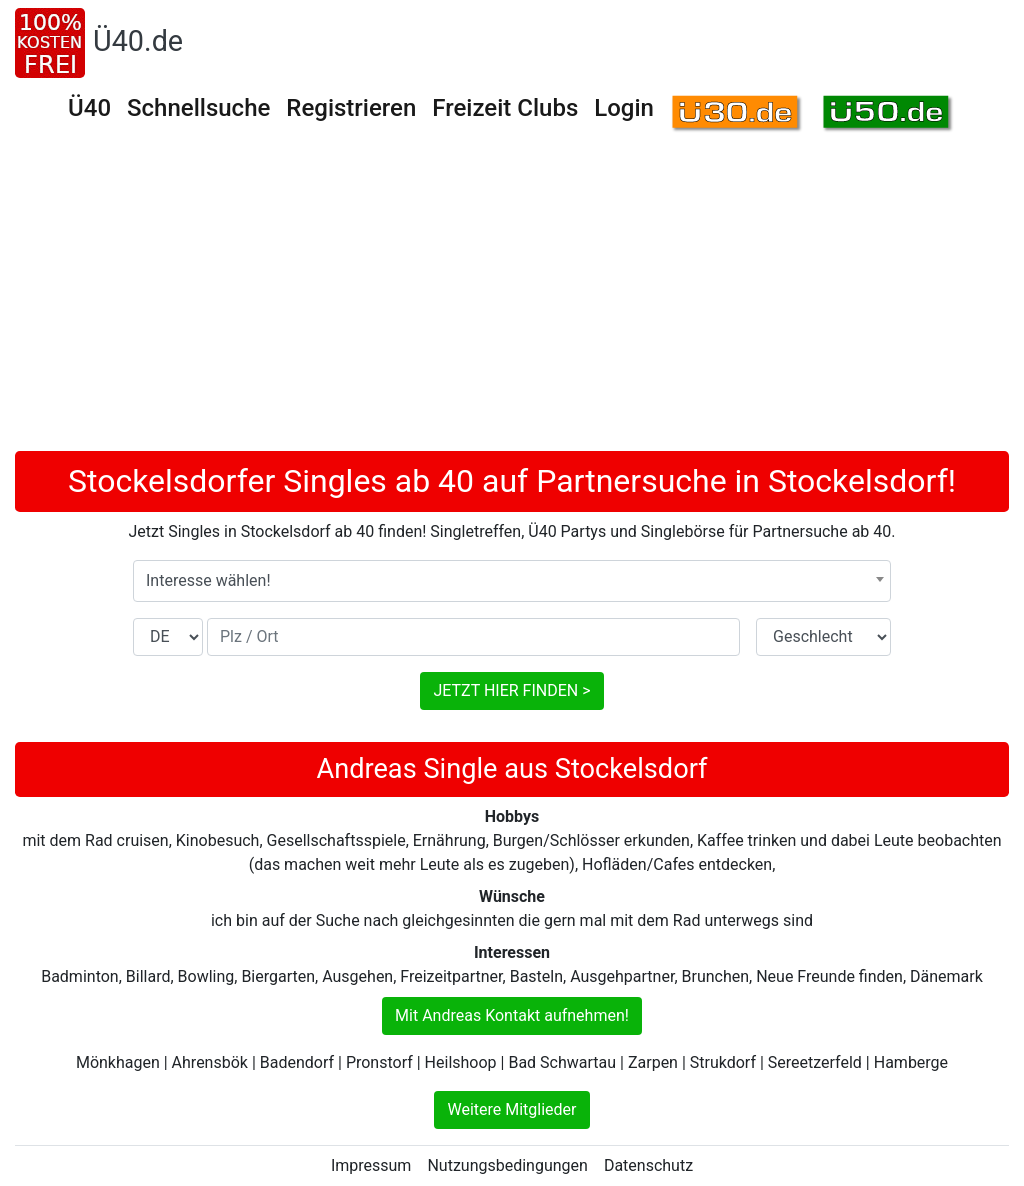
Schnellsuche (198, 108)
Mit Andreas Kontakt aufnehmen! (512, 1015)
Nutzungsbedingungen (507, 1165)
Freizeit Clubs (505, 108)
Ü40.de (138, 41)
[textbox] (512, 581)
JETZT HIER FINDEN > (511, 690)
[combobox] (512, 581)
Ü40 (89, 108)
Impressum (371, 1165)
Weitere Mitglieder (511, 1109)
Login (624, 108)
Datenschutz (648, 1165)
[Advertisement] (512, 301)
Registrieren (351, 108)
